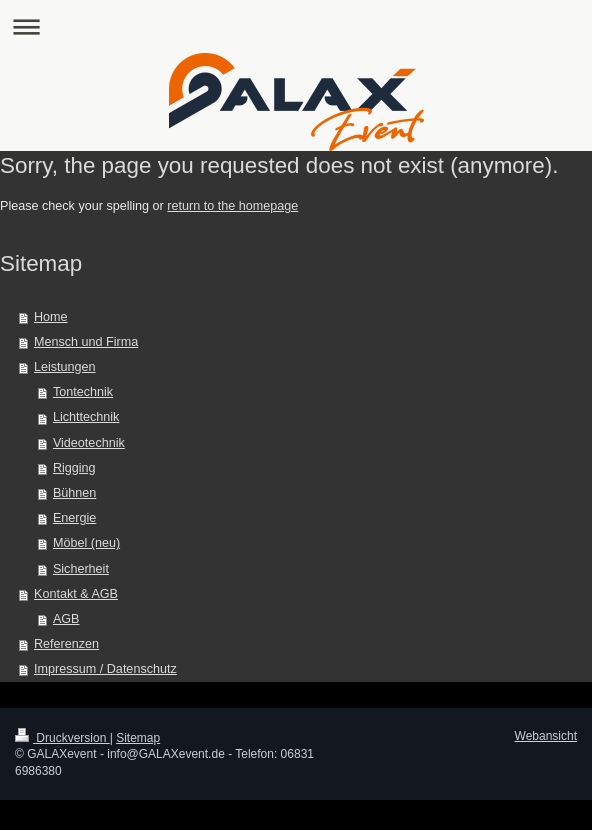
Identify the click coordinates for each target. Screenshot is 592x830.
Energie (74, 518)
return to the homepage (232, 206)
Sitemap (138, 738)
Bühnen (74, 493)
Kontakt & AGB (76, 594)
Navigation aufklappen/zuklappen (296, 26)
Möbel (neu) (86, 543)
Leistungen (65, 367)
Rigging (74, 468)
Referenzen (66, 644)
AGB (66, 619)
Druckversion (62, 738)
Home (51, 317)
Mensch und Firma (86, 342)
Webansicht (546, 736)
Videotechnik (89, 443)
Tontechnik (83, 392)
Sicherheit (81, 569)
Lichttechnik (86, 417)
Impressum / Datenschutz (105, 669)
